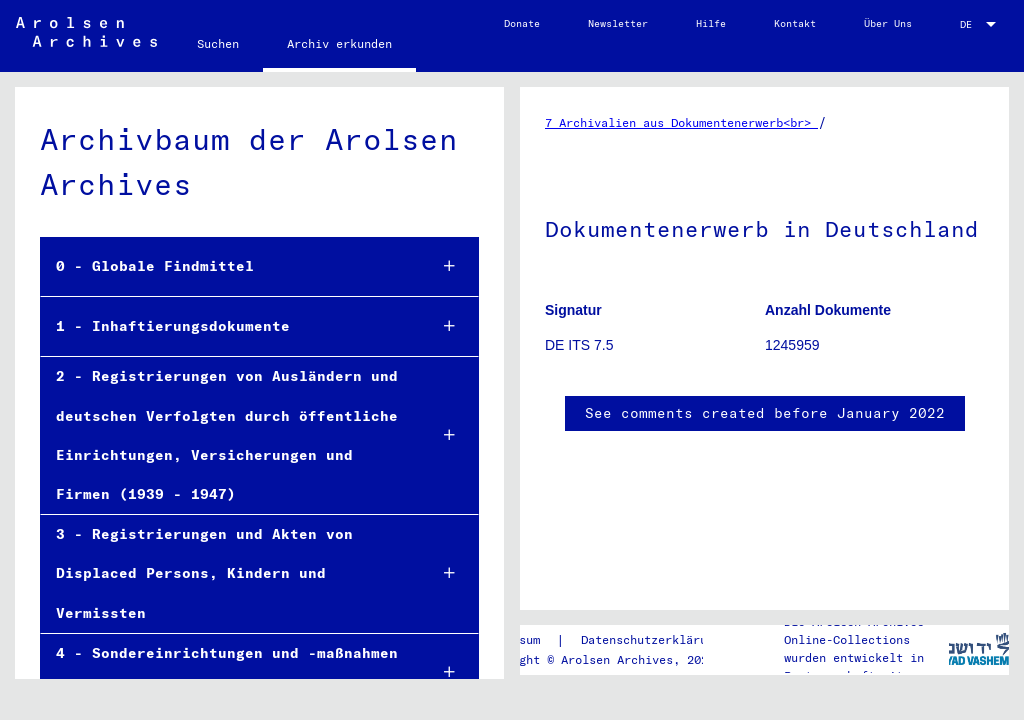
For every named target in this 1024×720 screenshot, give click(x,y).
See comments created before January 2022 (765, 413)
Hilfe (711, 23)
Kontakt (795, 23)
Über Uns (888, 23)
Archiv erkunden (339, 43)
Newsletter (618, 23)
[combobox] (980, 24)
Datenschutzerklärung (651, 639)
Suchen (218, 43)
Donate (522, 23)
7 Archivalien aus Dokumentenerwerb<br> (681, 122)
